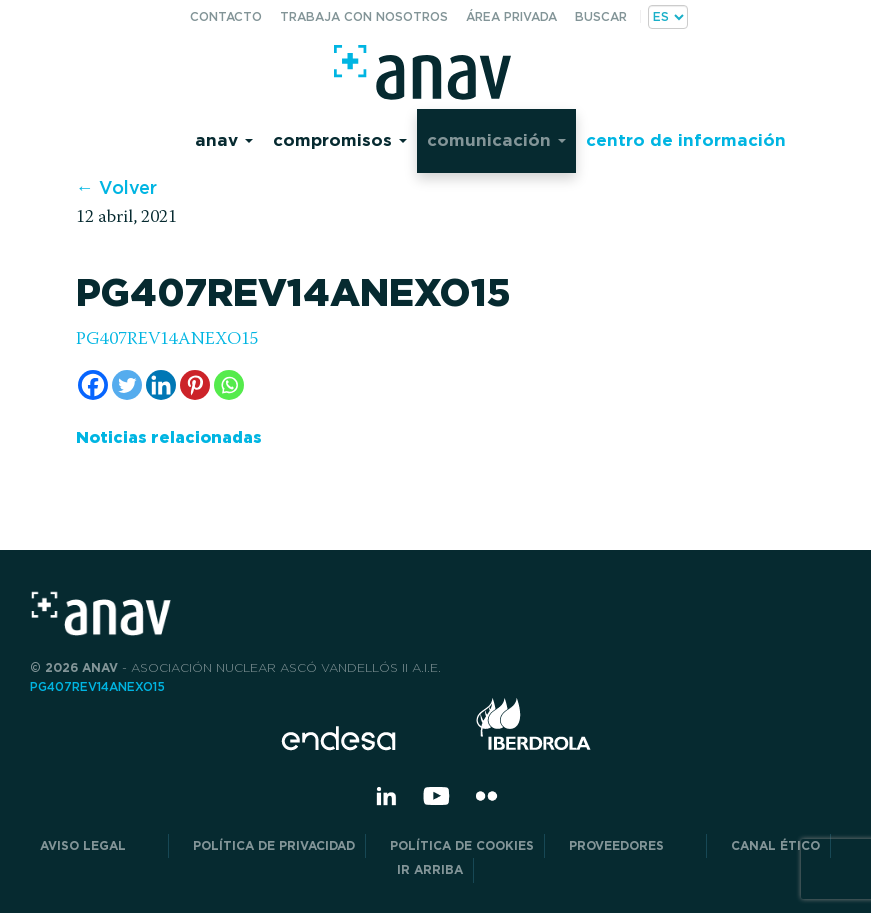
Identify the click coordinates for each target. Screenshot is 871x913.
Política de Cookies (462, 845)
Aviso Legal (99, 845)
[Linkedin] (161, 385)
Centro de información (686, 139)
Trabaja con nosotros (364, 16)
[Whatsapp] (229, 385)
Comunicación (496, 139)
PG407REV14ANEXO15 (167, 340)
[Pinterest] (195, 385)
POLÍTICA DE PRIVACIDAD (274, 845)
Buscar (601, 16)
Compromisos (340, 139)
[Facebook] (93, 385)
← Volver (116, 187)
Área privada (511, 16)
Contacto (226, 16)
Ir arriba (430, 869)
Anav (224, 139)
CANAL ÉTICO (775, 845)
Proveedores (632, 845)
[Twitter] (127, 385)
